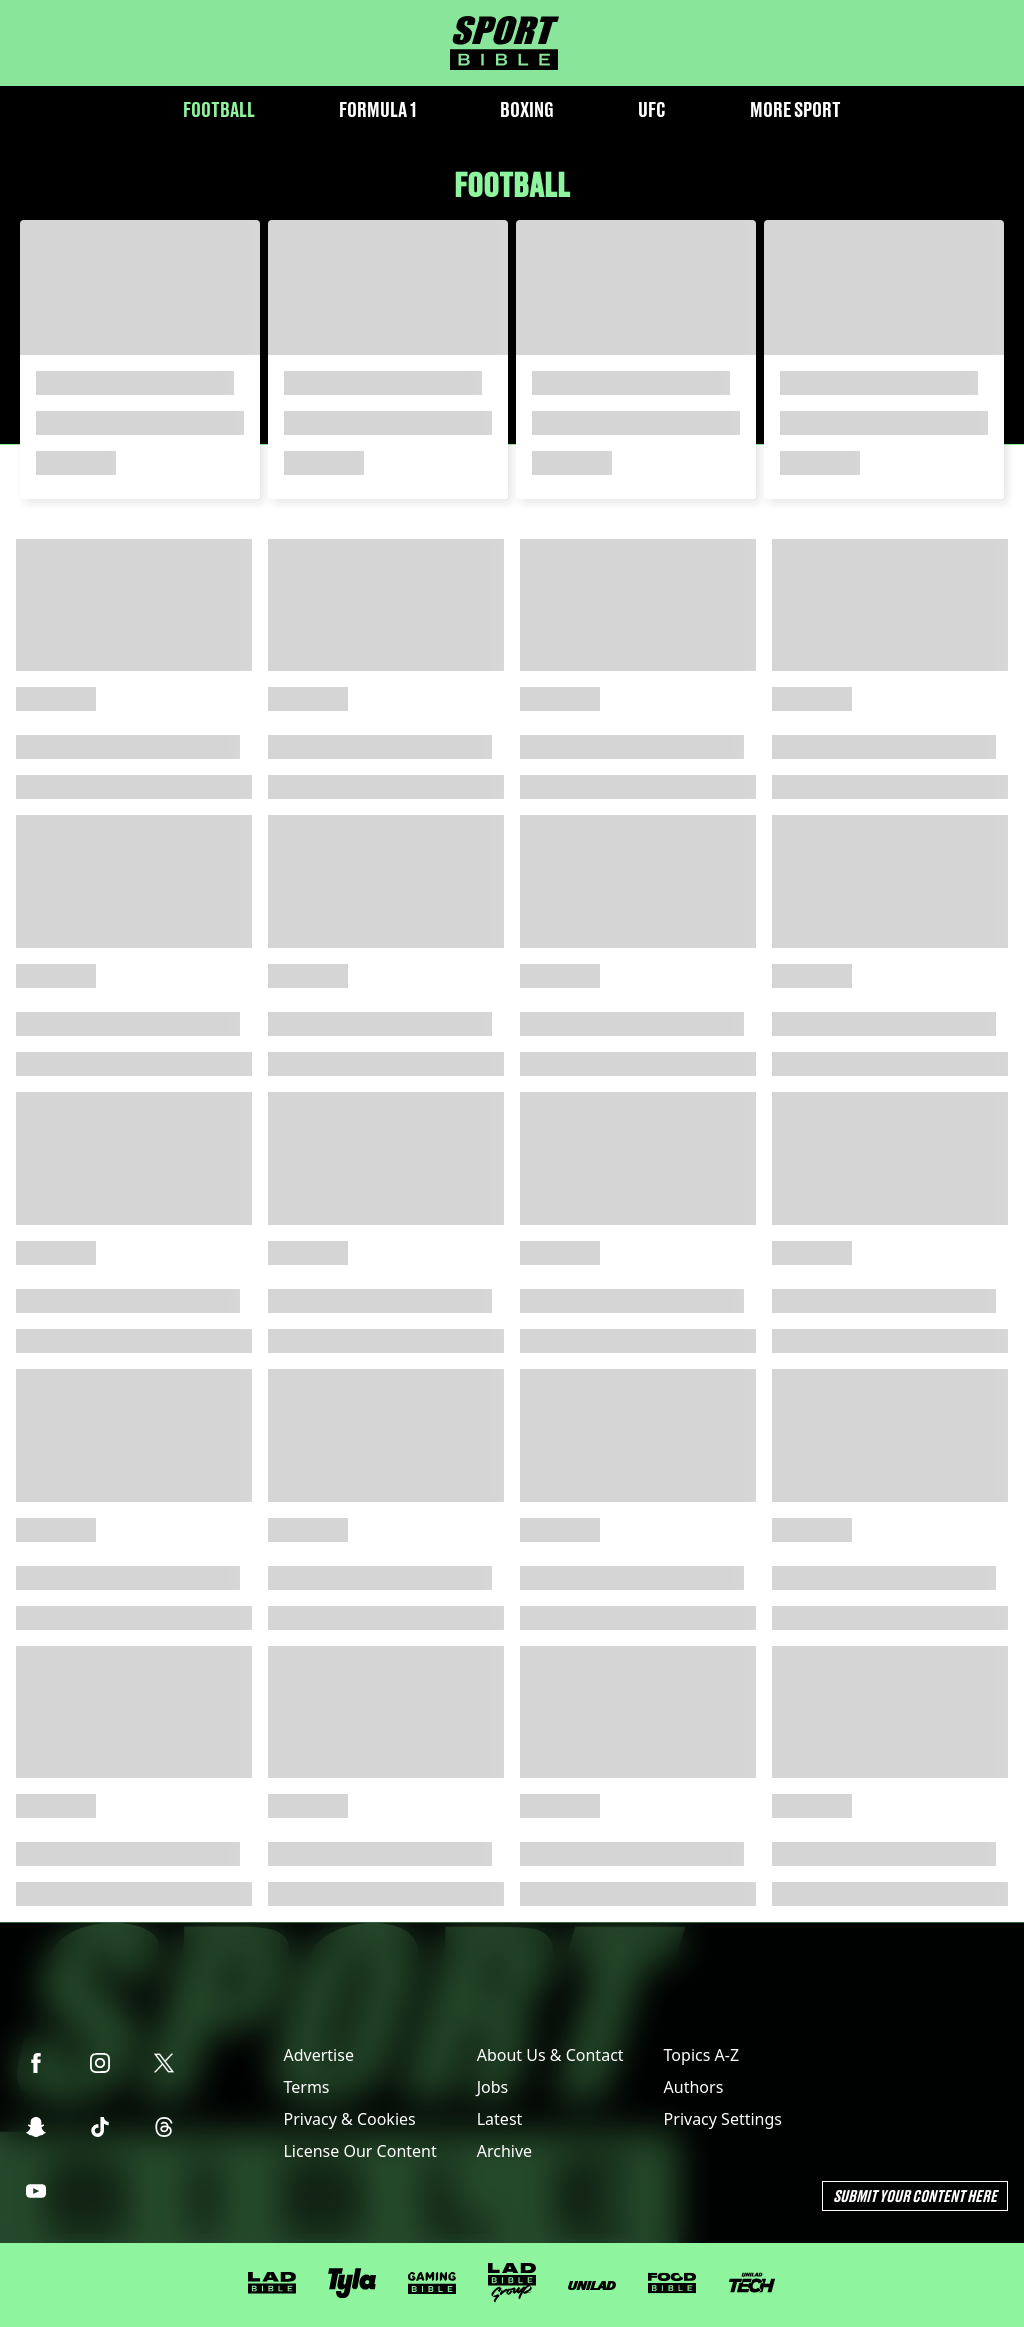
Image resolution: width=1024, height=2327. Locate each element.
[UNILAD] (592, 2285)
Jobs (493, 2087)
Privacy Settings (723, 2119)
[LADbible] (272, 2283)
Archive (504, 2151)
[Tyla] (352, 2283)
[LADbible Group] (512, 2283)
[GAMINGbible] (432, 2283)
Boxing (527, 109)
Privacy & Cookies (349, 2119)
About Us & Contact (550, 2055)
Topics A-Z (701, 2055)
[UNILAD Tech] (752, 2282)
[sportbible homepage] (504, 43)
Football (219, 109)
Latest (500, 2119)
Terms (306, 2087)
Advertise (318, 2055)
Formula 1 (377, 109)
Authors (694, 2087)
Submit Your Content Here (915, 2195)
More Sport (795, 109)
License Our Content (359, 2151)
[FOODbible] (672, 2283)
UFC (652, 109)
